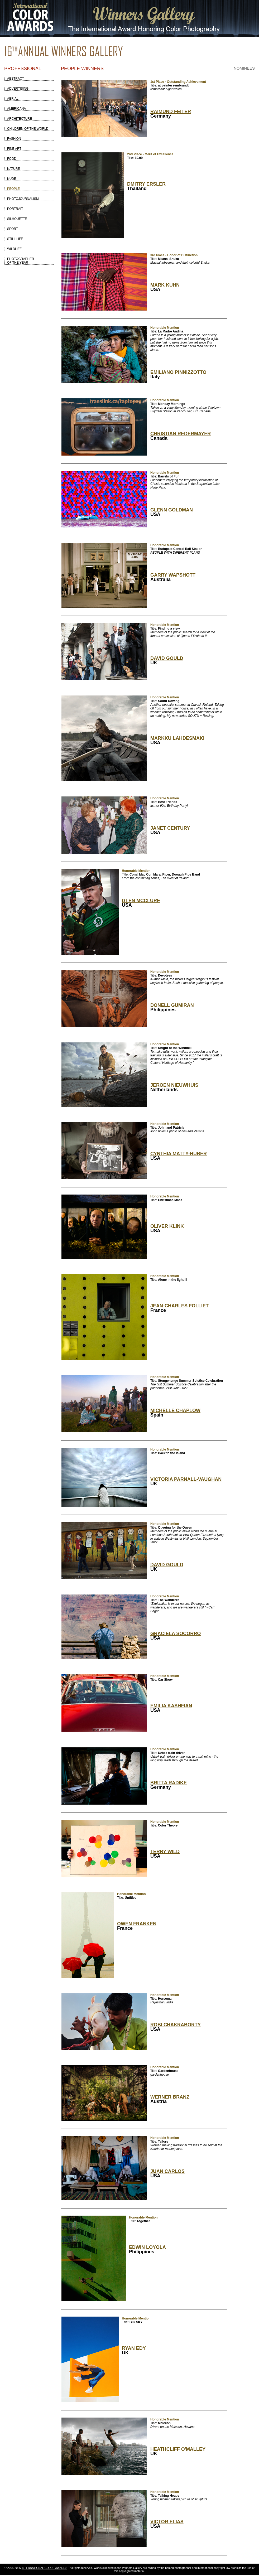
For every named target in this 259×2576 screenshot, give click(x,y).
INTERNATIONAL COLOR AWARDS (44, 2567)
